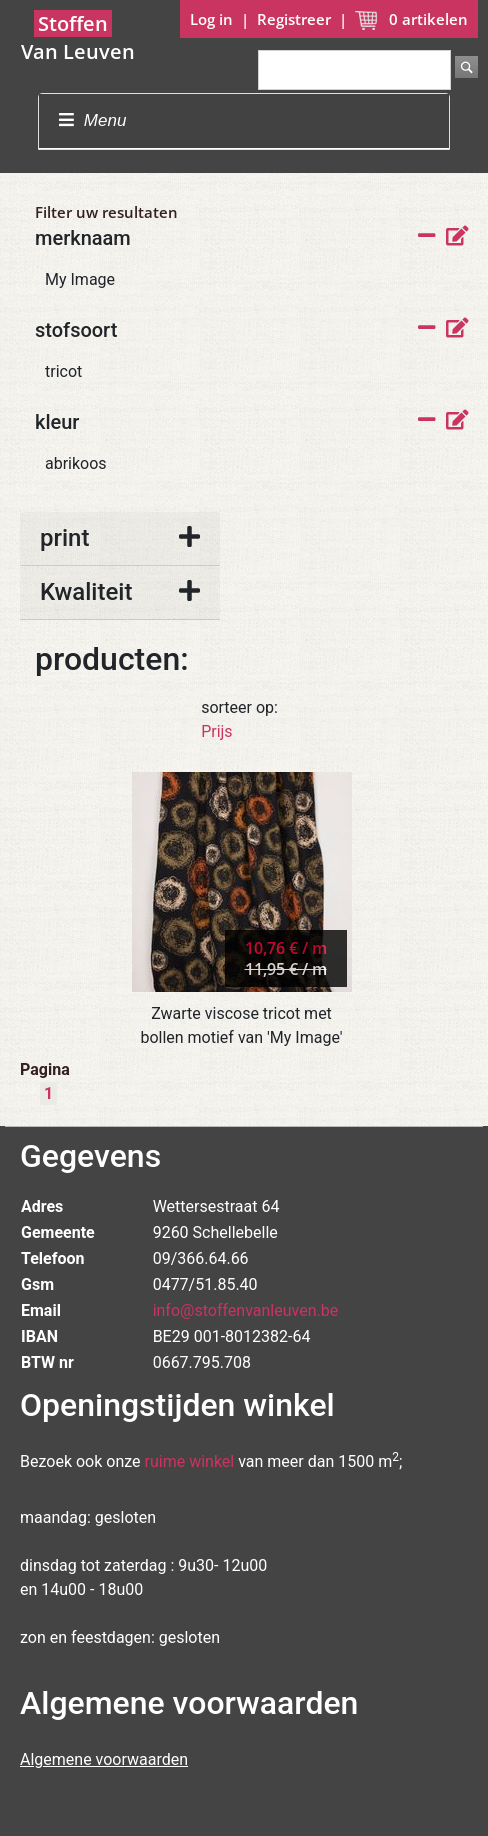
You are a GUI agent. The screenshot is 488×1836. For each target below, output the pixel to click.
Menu (92, 120)
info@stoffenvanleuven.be (246, 1310)
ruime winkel (190, 1461)
